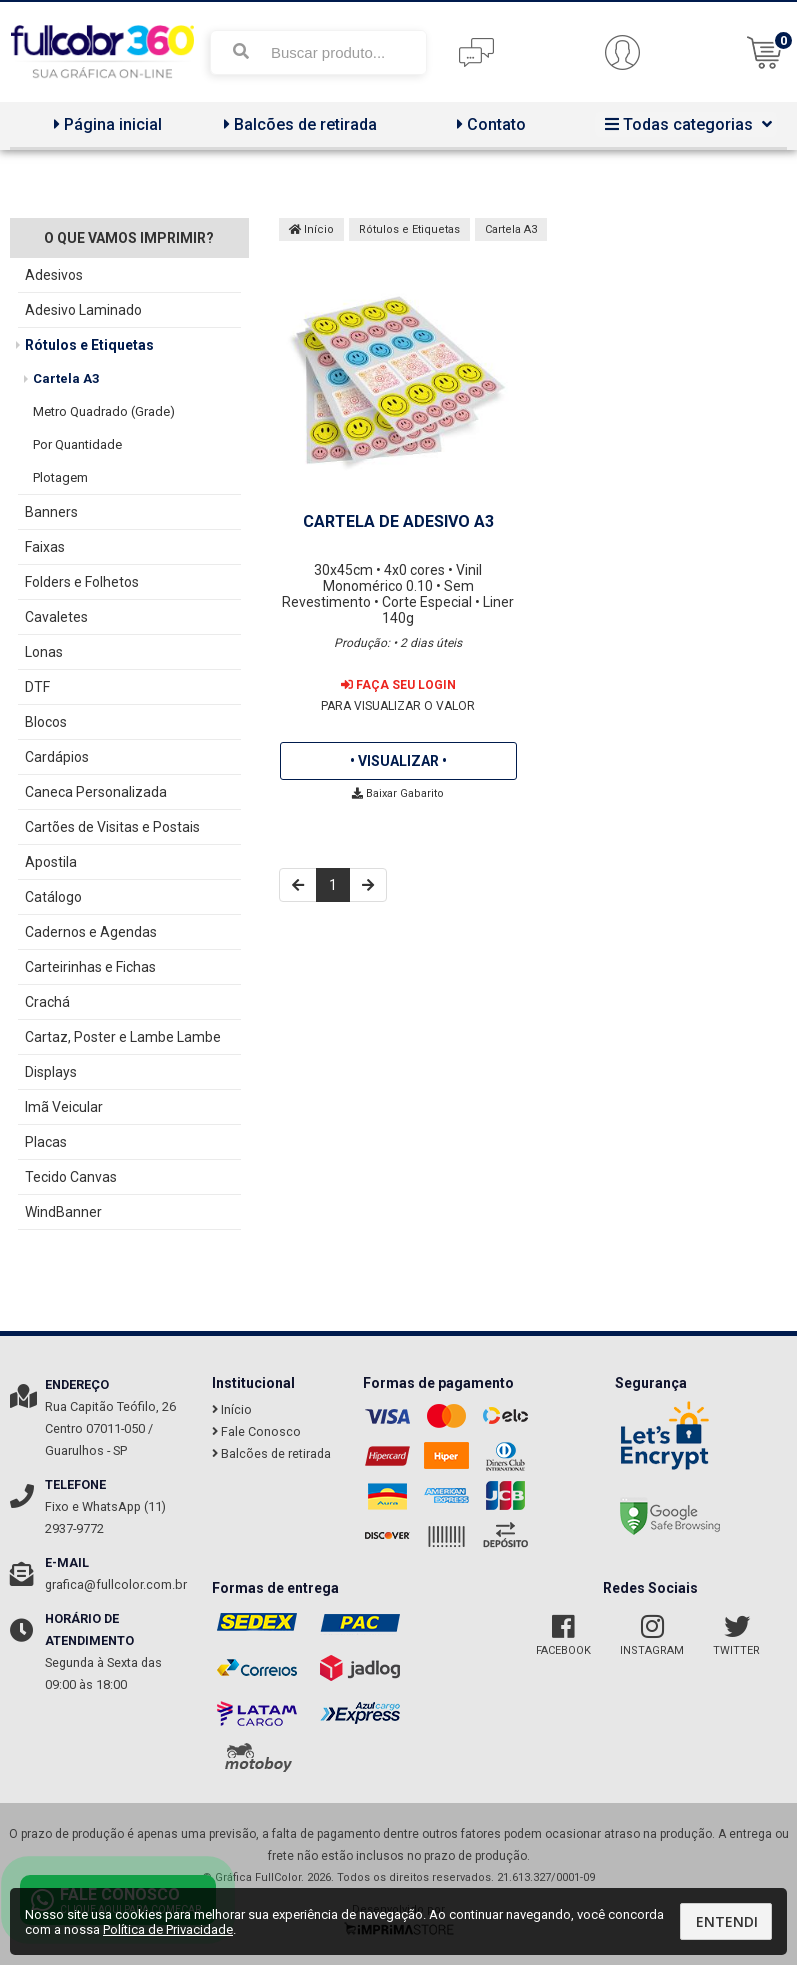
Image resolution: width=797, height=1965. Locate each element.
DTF (37, 687)
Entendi (727, 1921)
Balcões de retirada (298, 124)
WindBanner (63, 1212)
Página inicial (105, 124)
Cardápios (57, 757)
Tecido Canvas (71, 1177)
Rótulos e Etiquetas (89, 345)
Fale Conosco (256, 1431)
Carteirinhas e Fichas (90, 967)
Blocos (46, 722)
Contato (489, 124)
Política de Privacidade (168, 1929)
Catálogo (53, 897)
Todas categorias (686, 124)
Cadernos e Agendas (91, 932)
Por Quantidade (77, 444)
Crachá (47, 1002)
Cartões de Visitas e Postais (112, 827)
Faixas (45, 547)
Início (311, 229)
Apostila (51, 862)
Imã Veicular (64, 1107)
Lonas (44, 652)
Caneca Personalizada (96, 792)
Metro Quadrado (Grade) (104, 411)
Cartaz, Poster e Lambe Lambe (123, 1037)
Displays (51, 1072)
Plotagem (60, 477)
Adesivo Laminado (83, 310)
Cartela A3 (66, 378)
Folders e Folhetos (82, 582)
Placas (46, 1142)
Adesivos (54, 275)
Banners (51, 512)
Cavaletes (56, 617)
